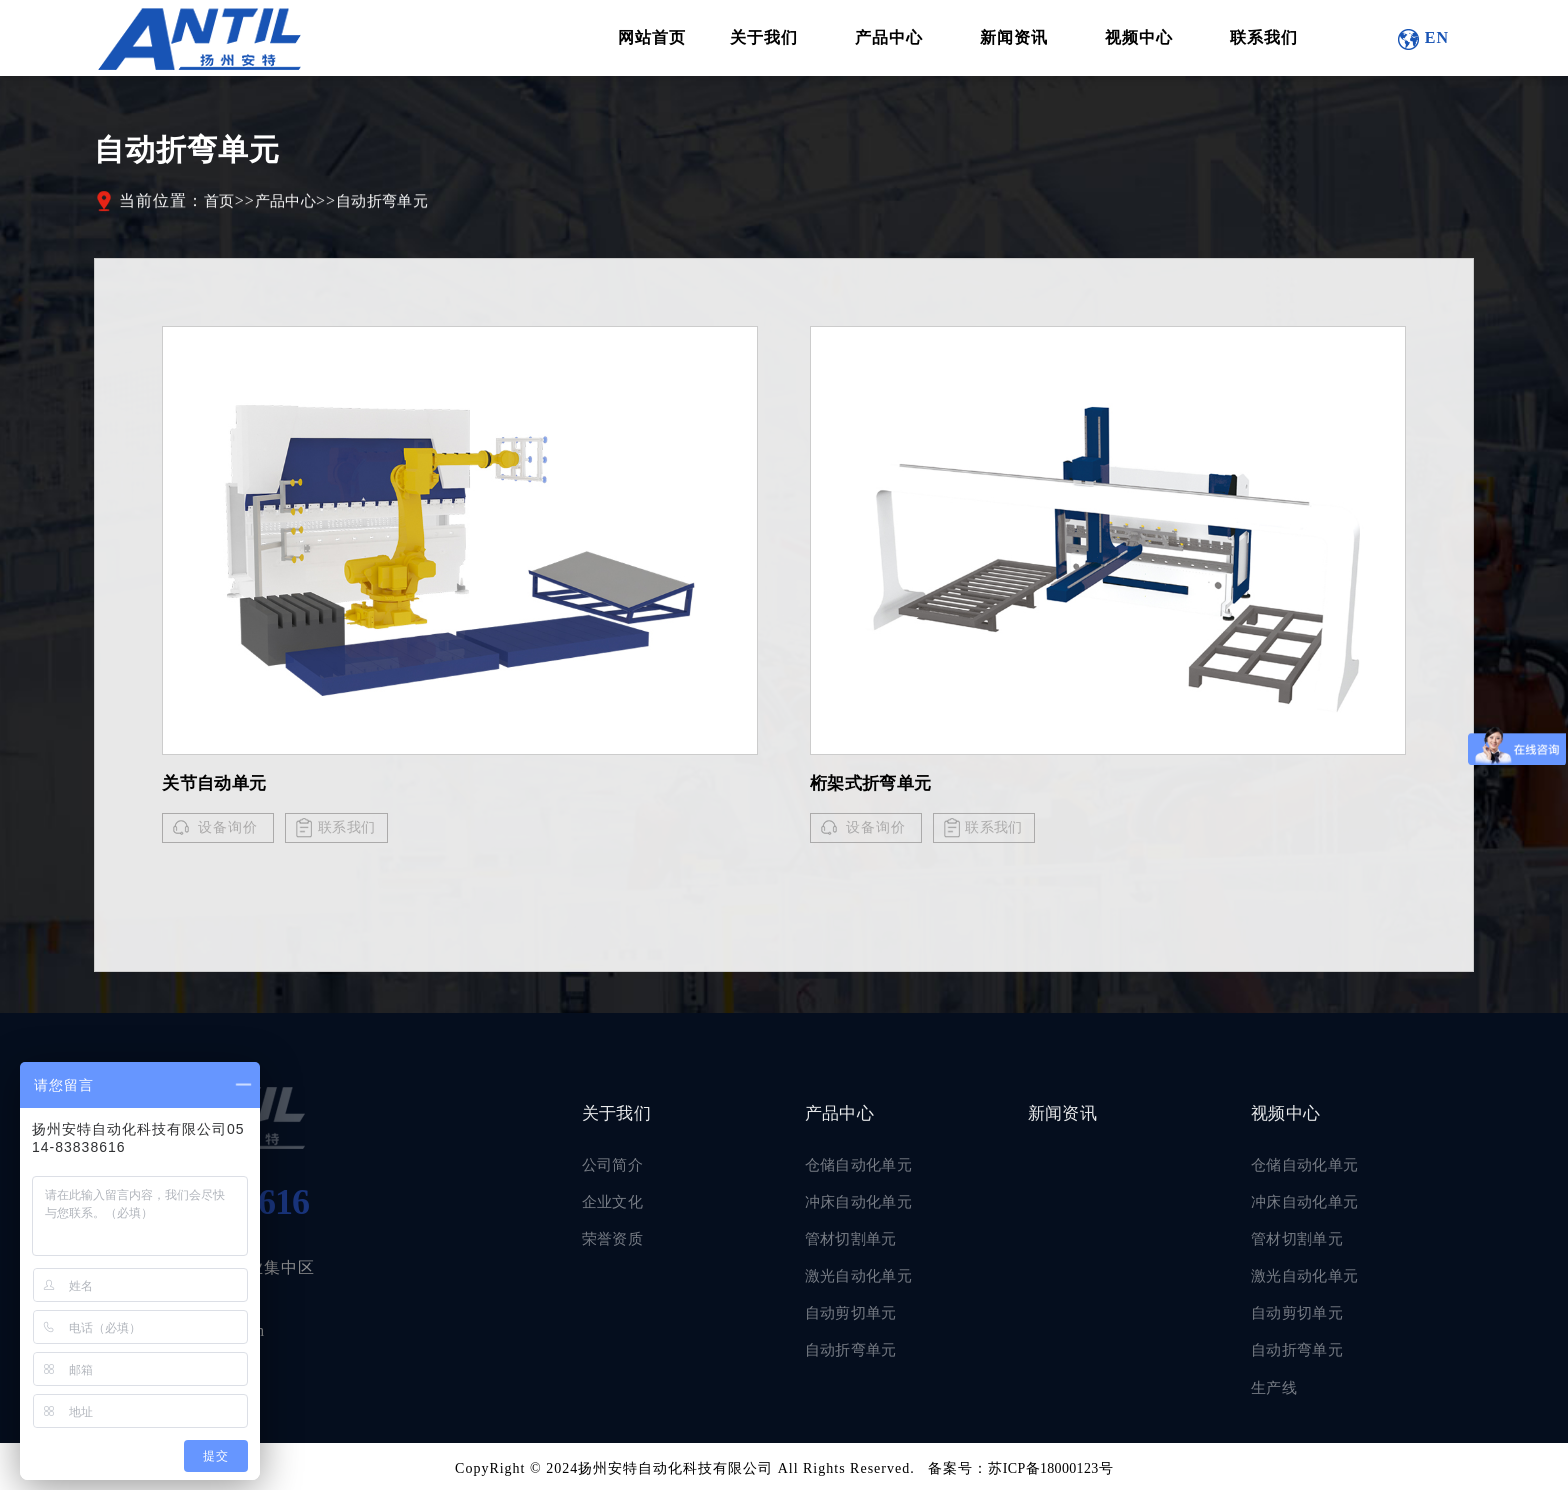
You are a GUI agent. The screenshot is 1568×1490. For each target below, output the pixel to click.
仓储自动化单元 (864, 1168)
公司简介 (616, 1168)
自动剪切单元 (856, 1312)
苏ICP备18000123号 (1051, 1465)
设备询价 (228, 829)
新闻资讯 (1070, 1116)
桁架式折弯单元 (876, 785)
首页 (221, 205)
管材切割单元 (856, 1240)
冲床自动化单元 (864, 1204)
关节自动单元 (219, 785)
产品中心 (292, 205)
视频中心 (1293, 1116)
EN (1435, 39)
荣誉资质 (616, 1240)
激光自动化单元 (864, 1276)
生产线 (1276, 1385)
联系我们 (351, 829)
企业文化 (616, 1204)
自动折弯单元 (397, 205)
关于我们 (624, 1116)
